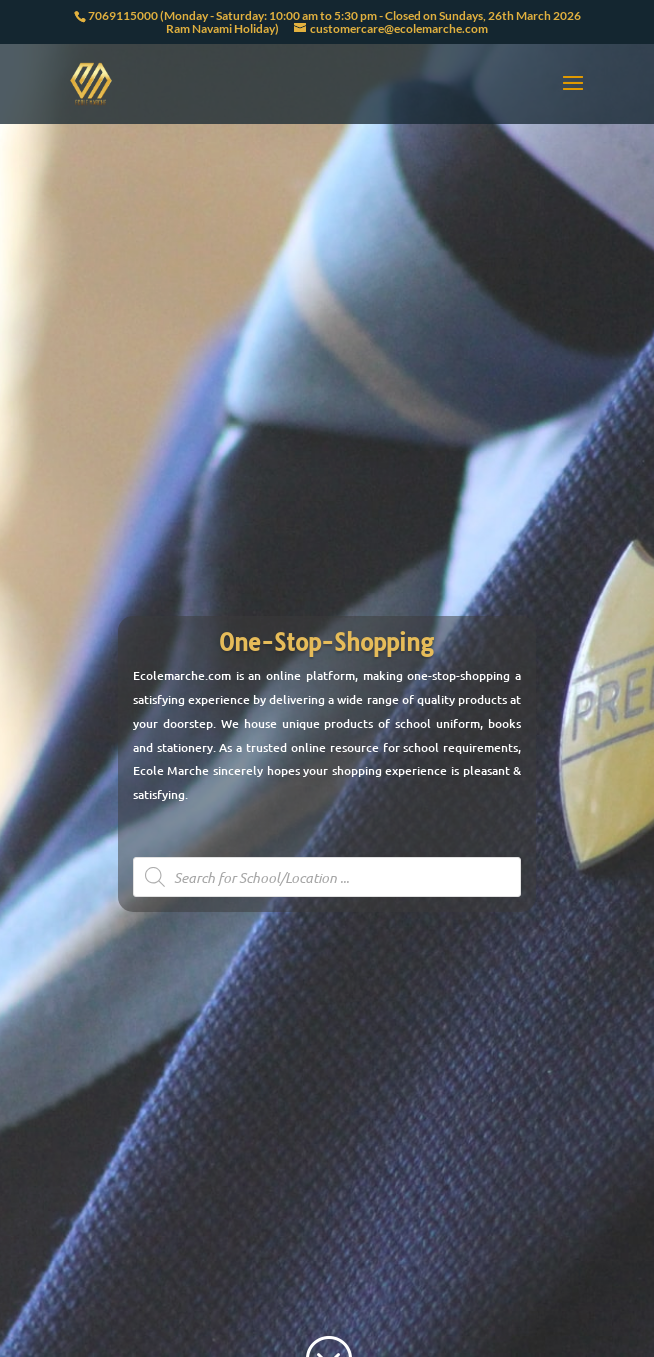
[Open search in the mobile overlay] (327, 877)
